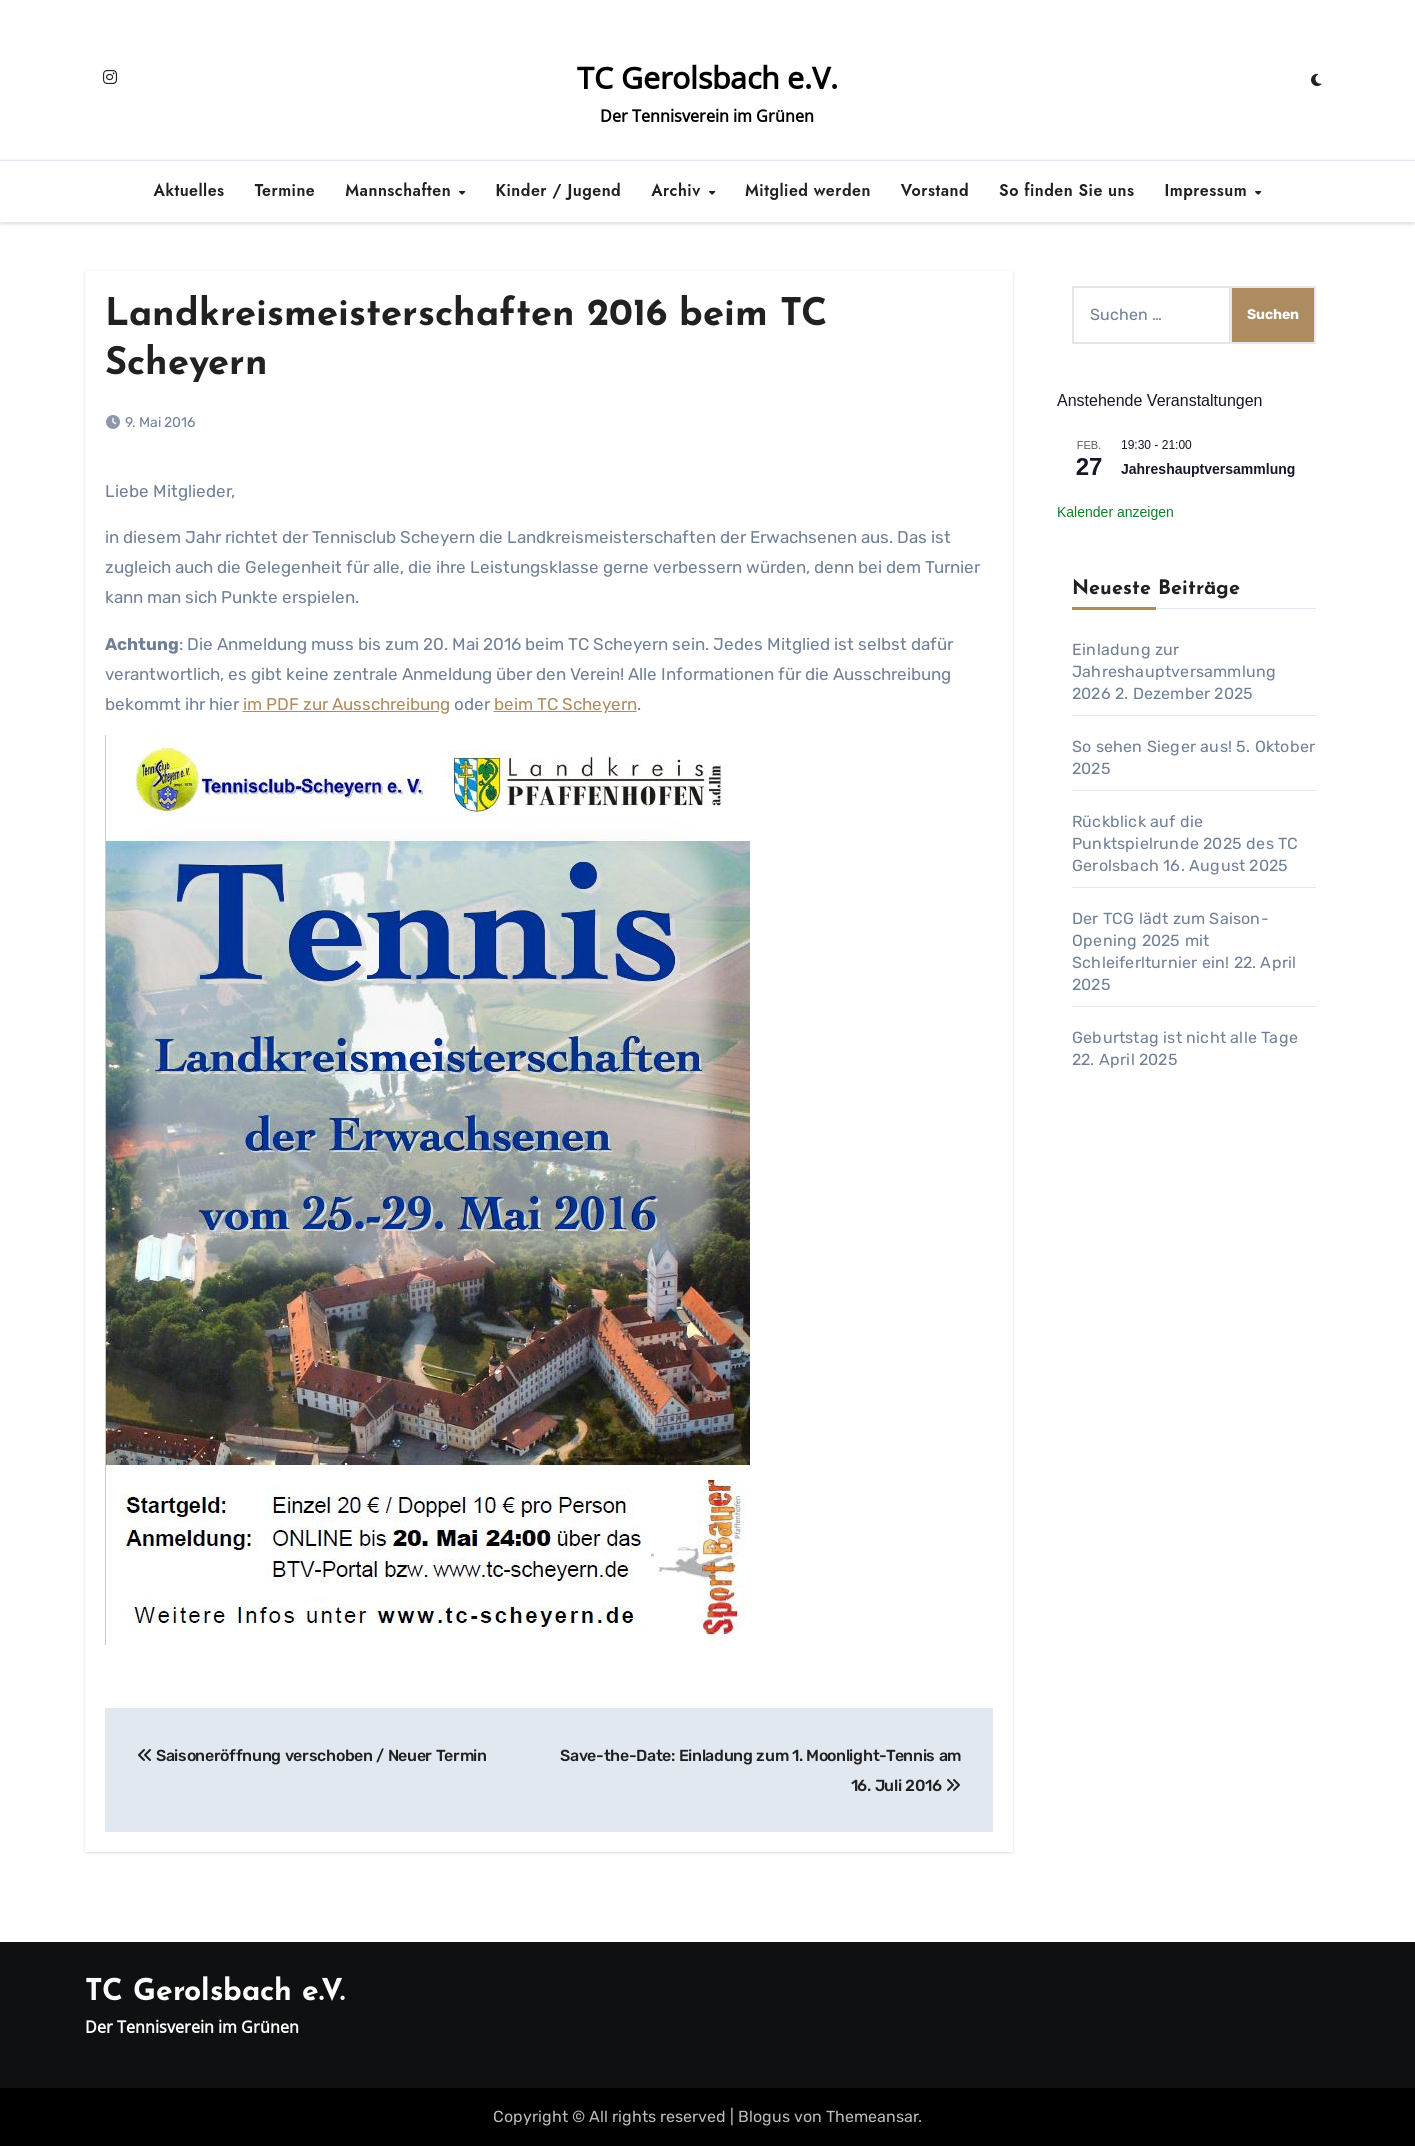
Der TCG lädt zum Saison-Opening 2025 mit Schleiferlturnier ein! (1170, 940)
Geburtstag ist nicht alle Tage (1185, 1037)
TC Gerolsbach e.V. (707, 77)
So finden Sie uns (1066, 190)
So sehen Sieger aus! (1152, 746)
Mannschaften (400, 190)
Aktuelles (189, 190)
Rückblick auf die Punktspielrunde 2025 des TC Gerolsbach (1185, 843)
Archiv (678, 190)
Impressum (1209, 190)
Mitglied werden (808, 190)
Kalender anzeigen (1115, 512)
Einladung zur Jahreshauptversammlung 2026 (1174, 671)
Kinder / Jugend (559, 190)
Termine (285, 190)
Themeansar (872, 2116)
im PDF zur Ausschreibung (346, 704)
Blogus (764, 2116)
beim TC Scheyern (565, 704)
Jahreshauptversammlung (1208, 469)
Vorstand (935, 190)
